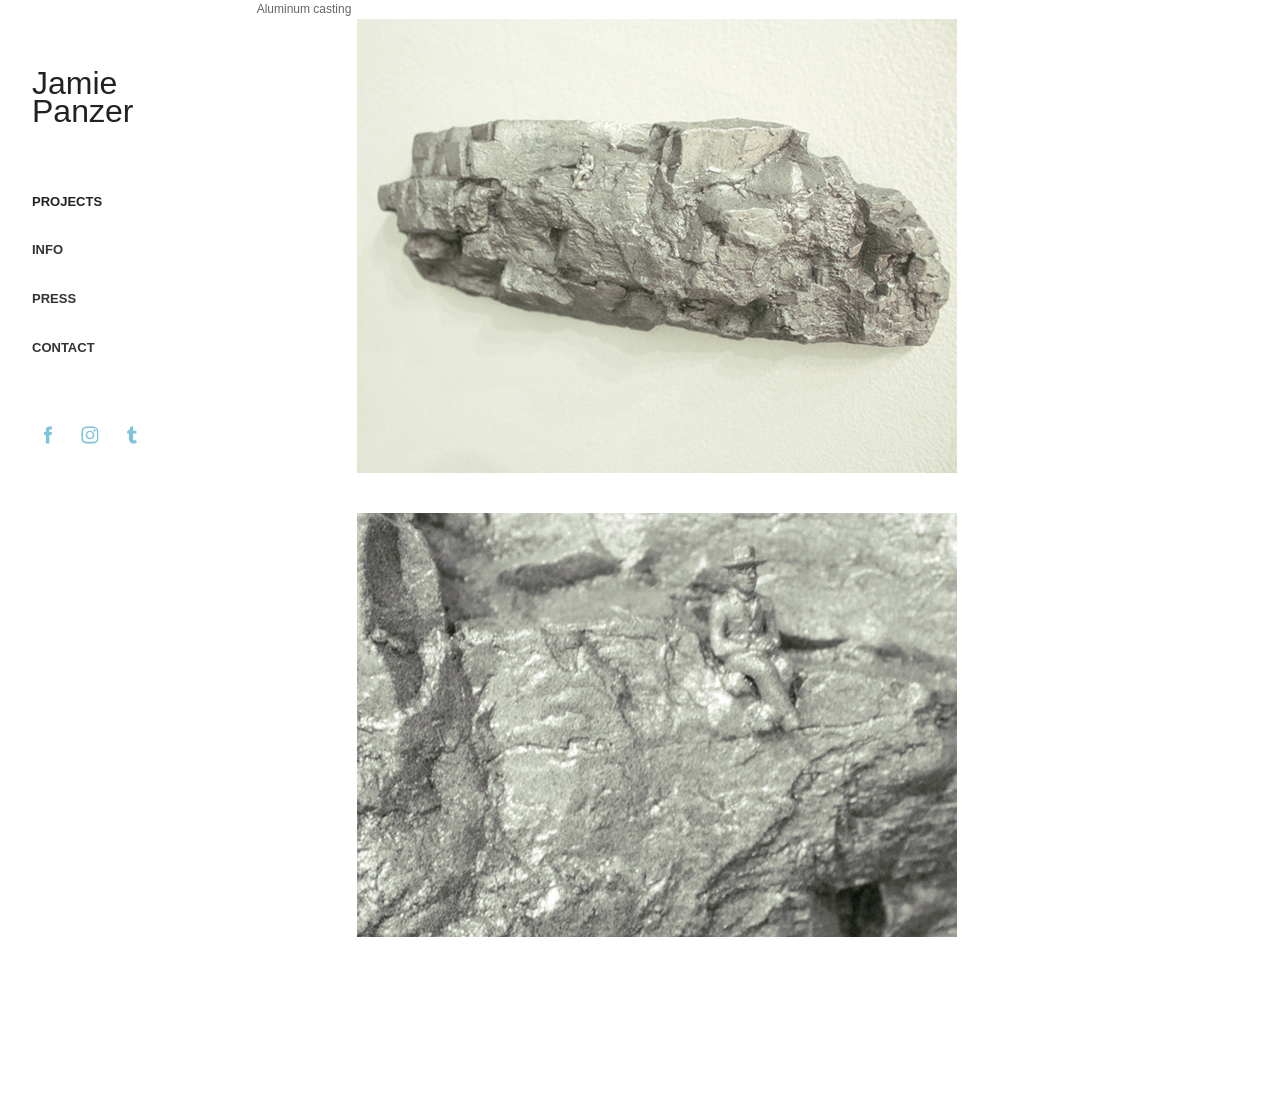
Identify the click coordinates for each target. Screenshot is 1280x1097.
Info (47, 249)
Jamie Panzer (82, 97)
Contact (63, 347)
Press (54, 298)
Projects (67, 201)
